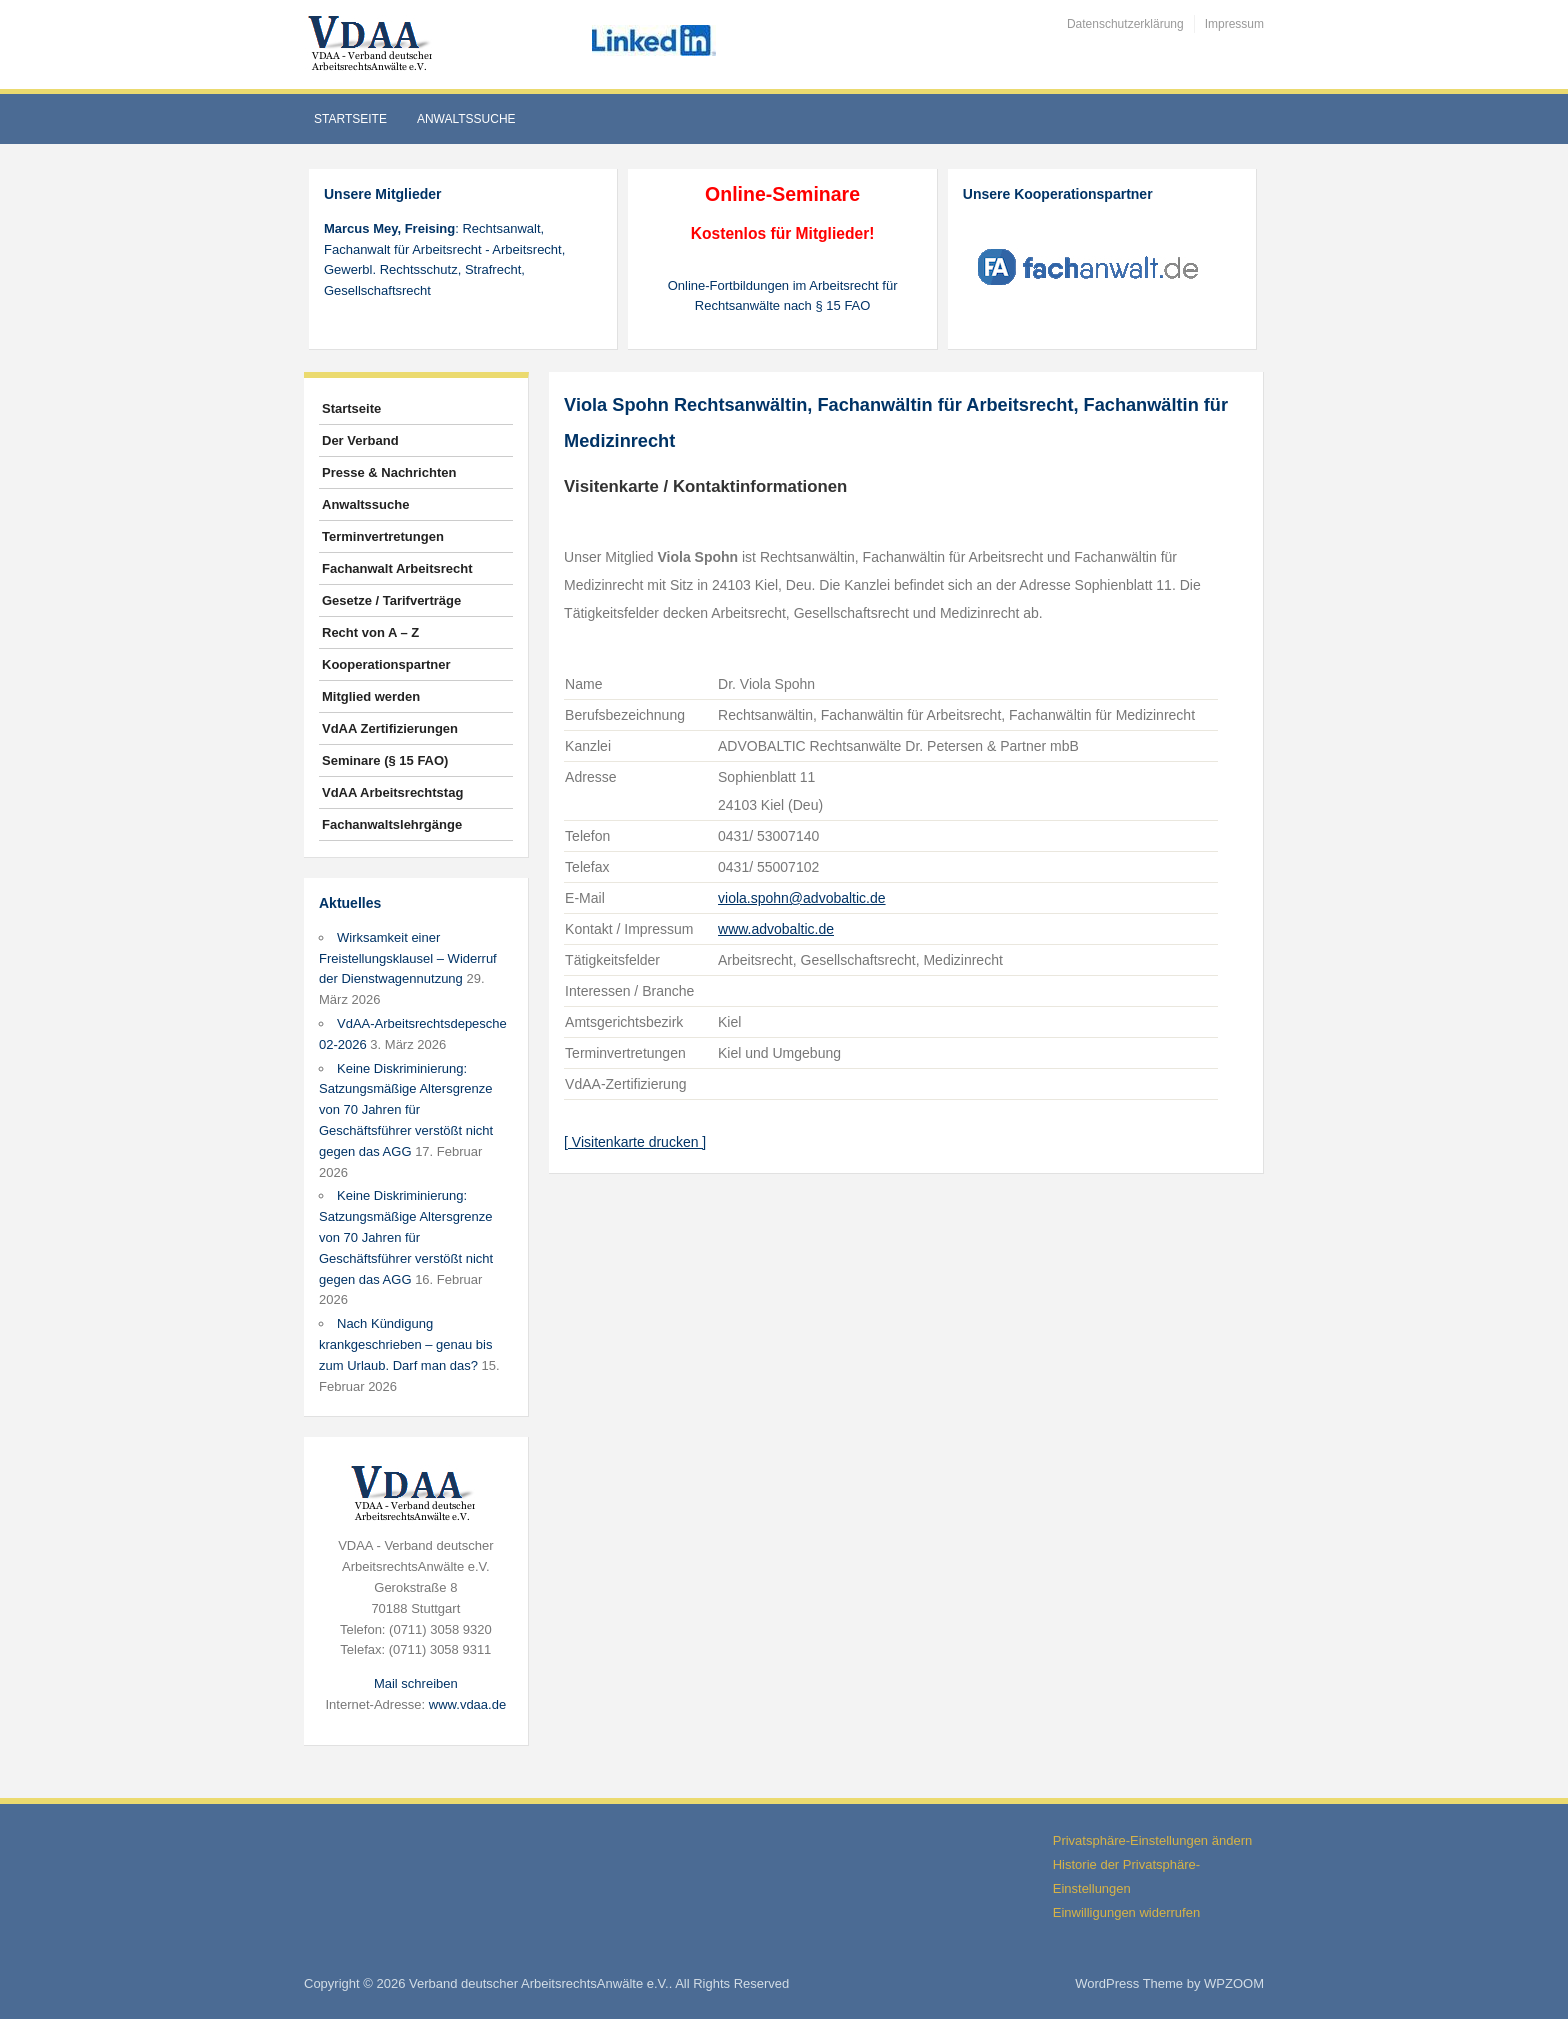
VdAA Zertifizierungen (390, 728)
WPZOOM (1234, 1983)
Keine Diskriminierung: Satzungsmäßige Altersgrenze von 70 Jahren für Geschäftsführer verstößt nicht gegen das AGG (406, 1110)
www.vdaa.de (467, 1704)
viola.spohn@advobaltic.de (802, 898)
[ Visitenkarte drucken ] (635, 1142)
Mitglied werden (371, 696)
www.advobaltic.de (776, 929)
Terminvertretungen (383, 536)
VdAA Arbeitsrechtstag (392, 792)
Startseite (350, 119)
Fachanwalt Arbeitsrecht (397, 568)
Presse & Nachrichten (389, 472)
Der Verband (360, 440)
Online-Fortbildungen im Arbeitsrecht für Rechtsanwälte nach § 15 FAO (783, 296)
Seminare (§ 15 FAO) (385, 760)
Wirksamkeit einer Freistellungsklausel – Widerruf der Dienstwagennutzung (408, 958)
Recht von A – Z (370, 632)
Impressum (1234, 24)
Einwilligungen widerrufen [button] (1126, 1912)
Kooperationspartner (386, 664)
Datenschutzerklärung (1125, 24)
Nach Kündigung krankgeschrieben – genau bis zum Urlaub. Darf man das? (405, 1344)
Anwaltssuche (466, 119)
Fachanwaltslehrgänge (392, 824)
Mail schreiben (416, 1683)
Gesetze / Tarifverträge (391, 600)
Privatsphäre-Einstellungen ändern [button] (1152, 1840)
